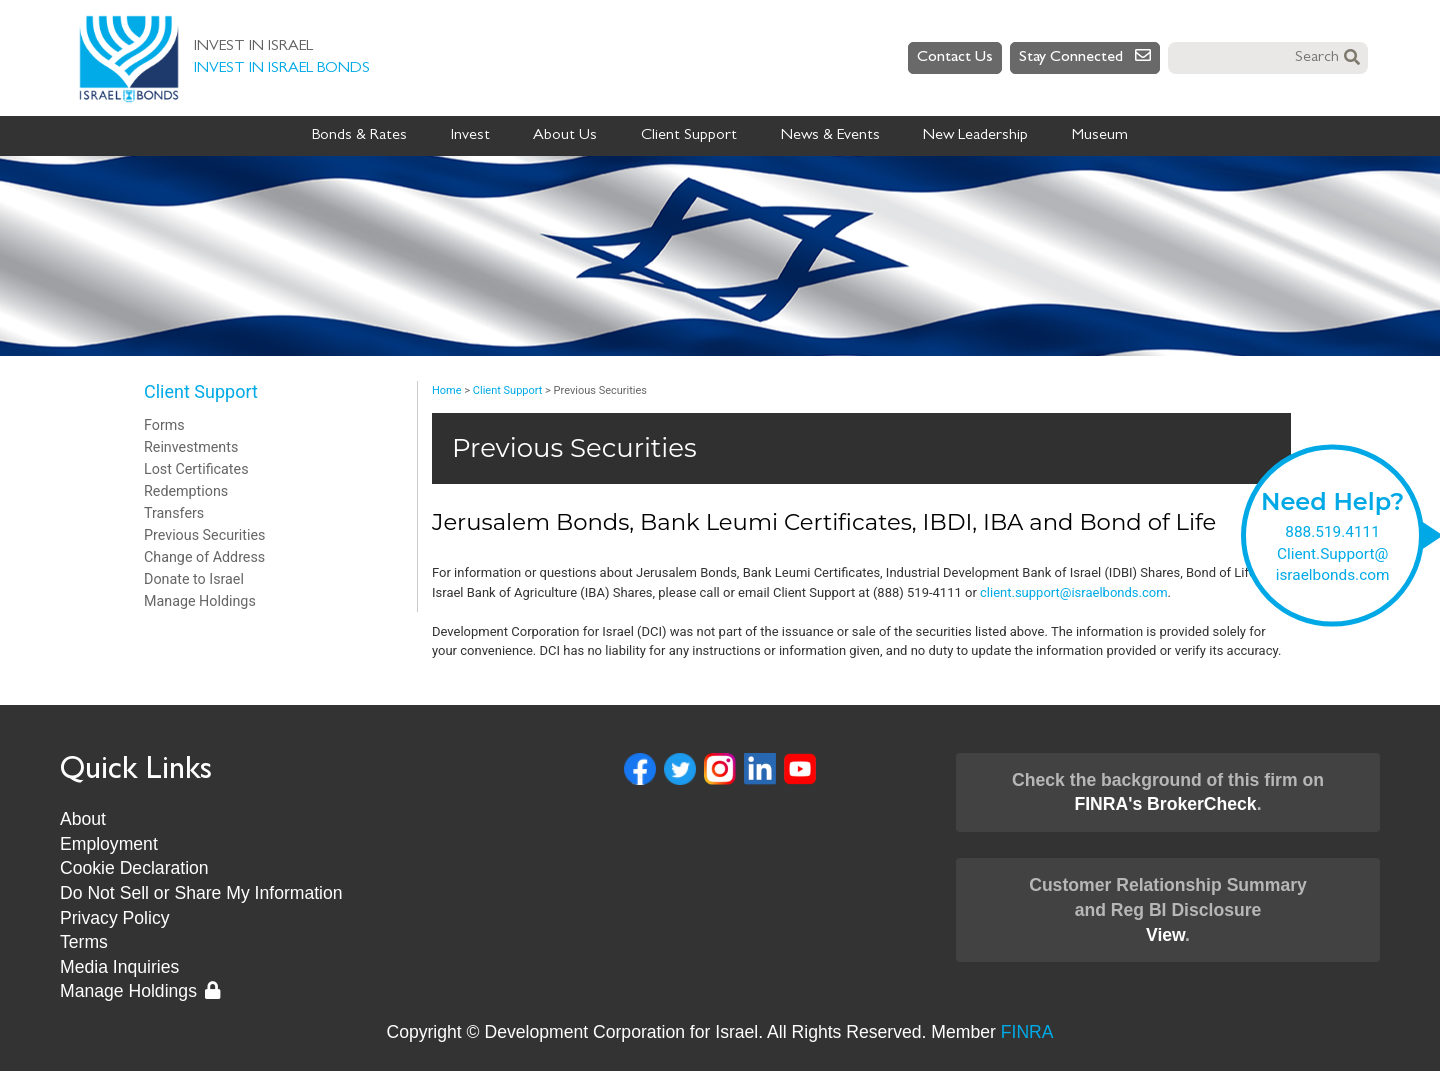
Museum (1100, 136)
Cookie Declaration (134, 868)
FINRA (1027, 1032)
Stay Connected (1085, 56)
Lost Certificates (196, 469)
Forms (164, 425)
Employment (109, 844)
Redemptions (186, 491)
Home (447, 390)
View (1165, 935)
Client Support (689, 136)
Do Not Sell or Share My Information (201, 893)
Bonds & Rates (359, 136)
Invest (470, 136)
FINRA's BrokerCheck (1165, 804)
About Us (565, 136)
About (83, 819)
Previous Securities (204, 535)
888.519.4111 (1332, 532)
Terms (84, 942)
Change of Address (204, 557)
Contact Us (955, 58)
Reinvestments (191, 447)
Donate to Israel (194, 579)
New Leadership (975, 136)
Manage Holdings (200, 601)
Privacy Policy (115, 918)
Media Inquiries (119, 967)
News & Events (830, 136)
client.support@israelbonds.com (1074, 592)
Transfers (174, 513)
